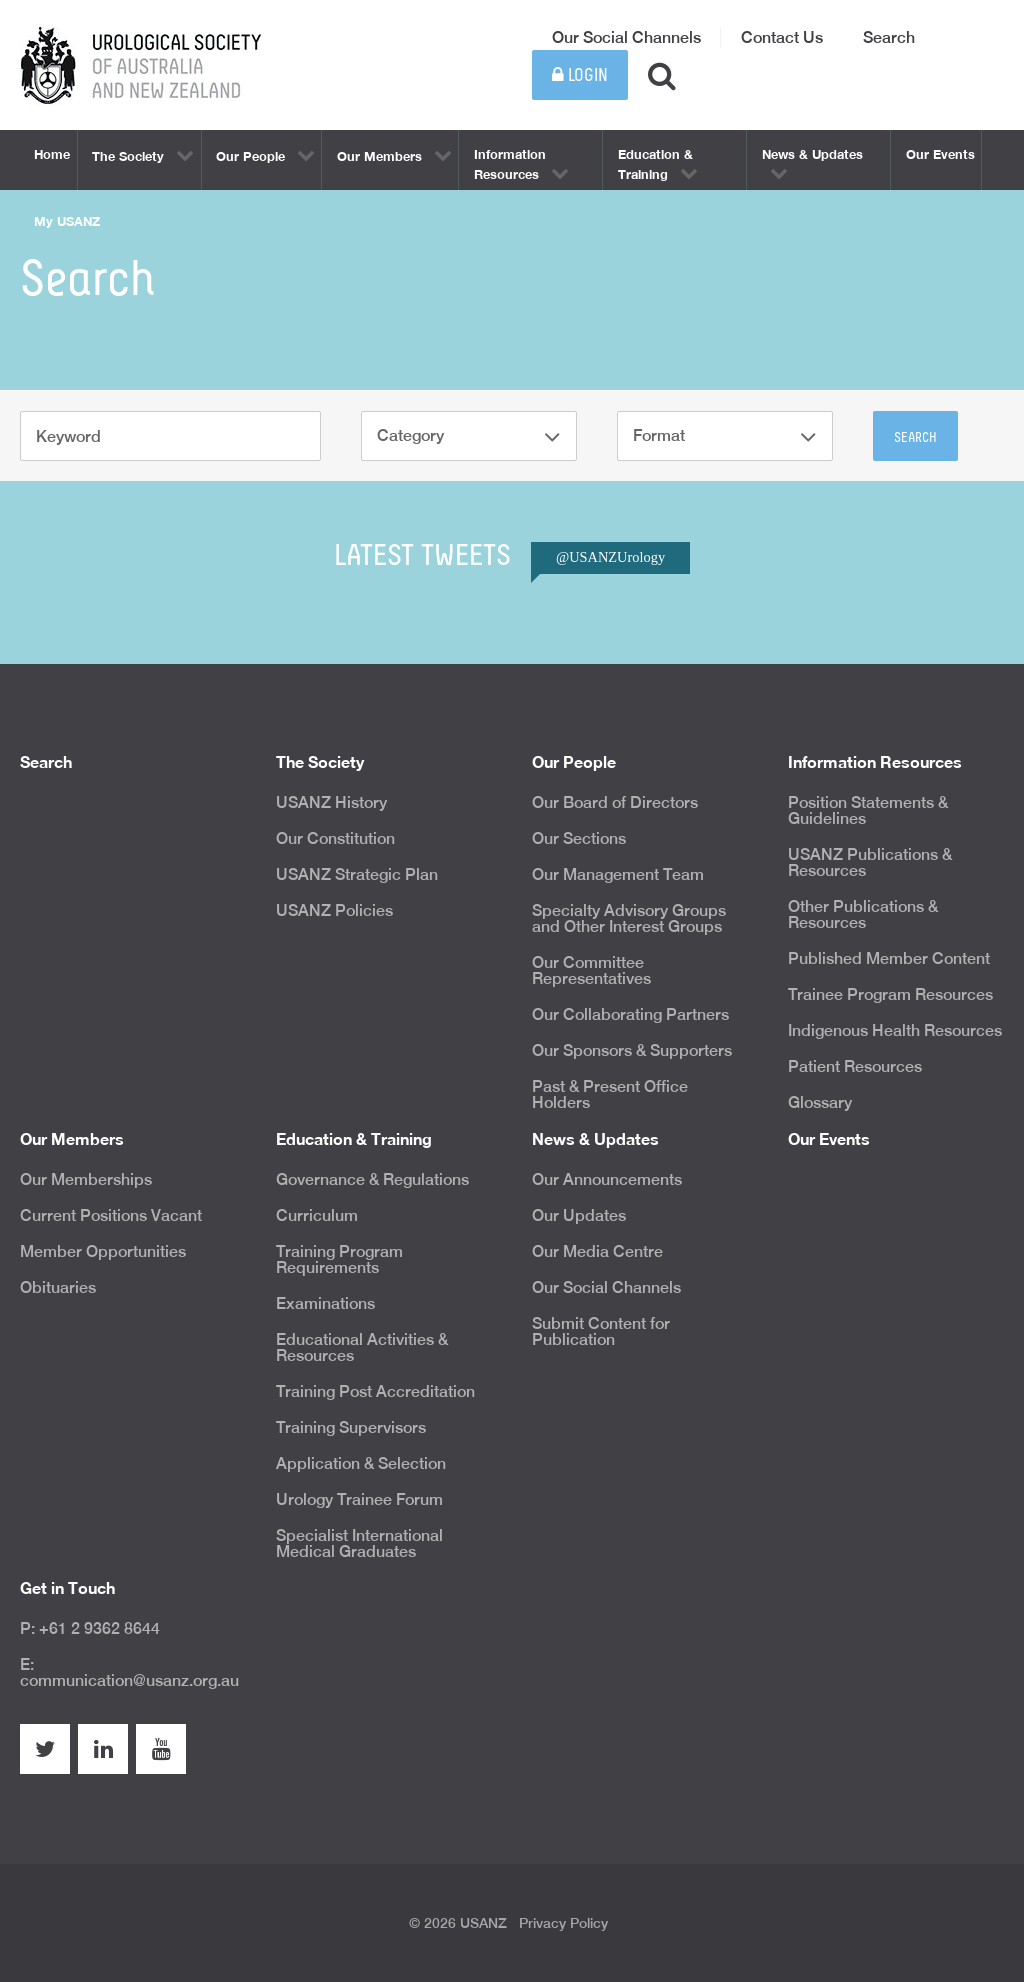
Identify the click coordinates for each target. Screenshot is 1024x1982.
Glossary (820, 1102)
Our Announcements (607, 1179)
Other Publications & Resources (863, 914)
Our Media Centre (597, 1251)
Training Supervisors (351, 1427)
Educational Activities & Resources (362, 1347)
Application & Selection (361, 1463)
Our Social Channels (626, 37)
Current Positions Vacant (111, 1215)
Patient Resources (855, 1066)
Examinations (325, 1303)
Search (889, 37)
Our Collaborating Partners (630, 1014)
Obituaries (58, 1287)
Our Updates (579, 1215)
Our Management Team (618, 874)
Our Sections (579, 838)
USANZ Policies (334, 910)
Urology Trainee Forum (359, 1499)
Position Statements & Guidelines (868, 810)
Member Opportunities (103, 1251)
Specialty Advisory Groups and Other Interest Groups (629, 918)
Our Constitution (335, 838)
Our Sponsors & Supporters (632, 1050)
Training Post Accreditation (375, 1391)
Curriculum (317, 1215)
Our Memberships (86, 1179)
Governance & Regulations (372, 1179)
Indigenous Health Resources (895, 1030)
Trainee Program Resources (890, 994)
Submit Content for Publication (601, 1331)
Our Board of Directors (615, 802)
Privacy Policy (563, 1923)
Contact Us (782, 37)
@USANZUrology (610, 557)
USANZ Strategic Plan (357, 874)
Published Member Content (889, 958)
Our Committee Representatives (591, 970)
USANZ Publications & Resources (870, 862)
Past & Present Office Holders (610, 1094)
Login (580, 75)
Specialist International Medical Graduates (359, 1543)
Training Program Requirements (339, 1259)
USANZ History (331, 802)
